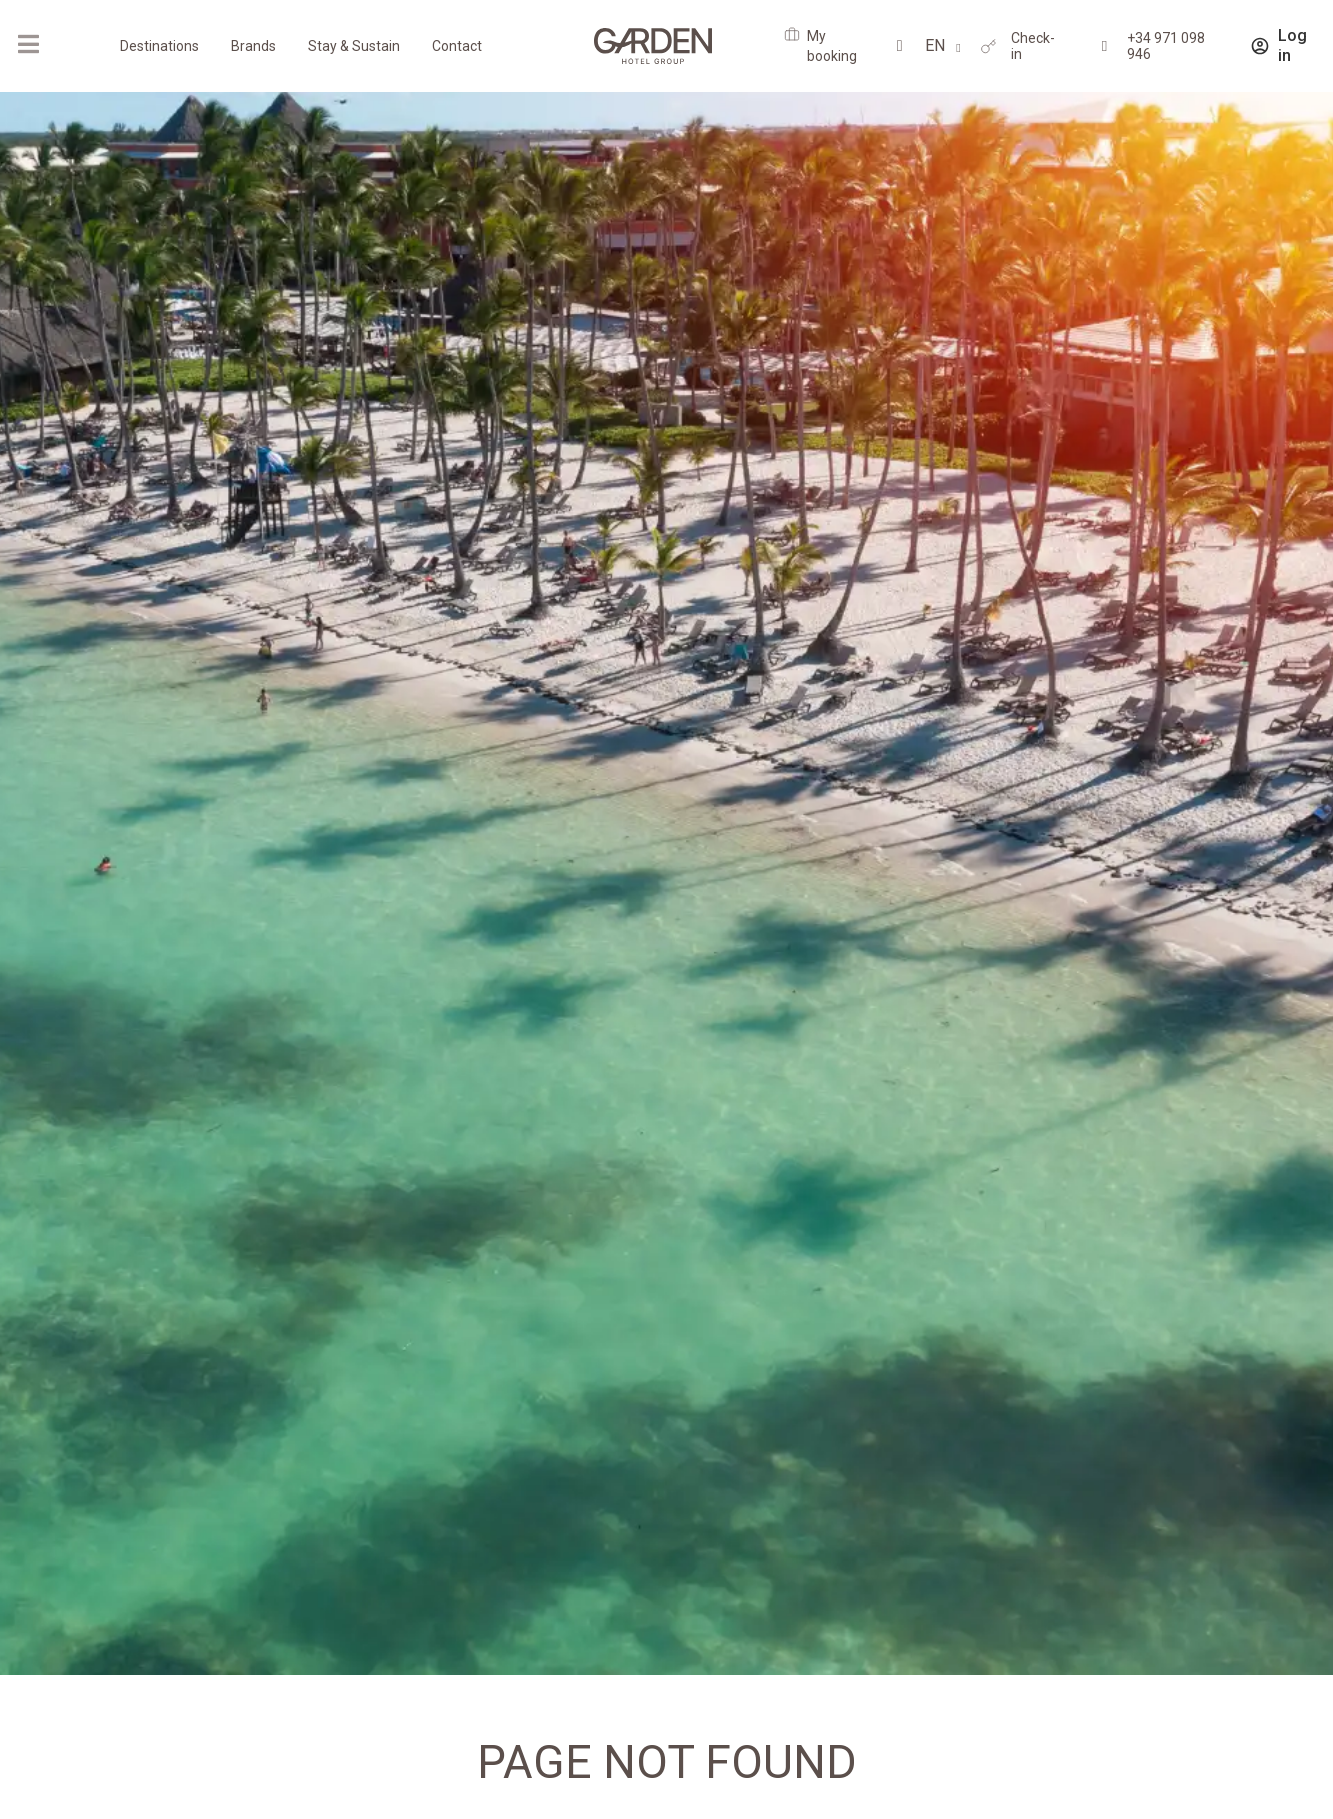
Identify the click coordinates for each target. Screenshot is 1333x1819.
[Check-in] (988, 46)
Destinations (159, 46)
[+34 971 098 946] (1104, 46)
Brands (253, 46)
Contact (457, 46)
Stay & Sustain (354, 46)
